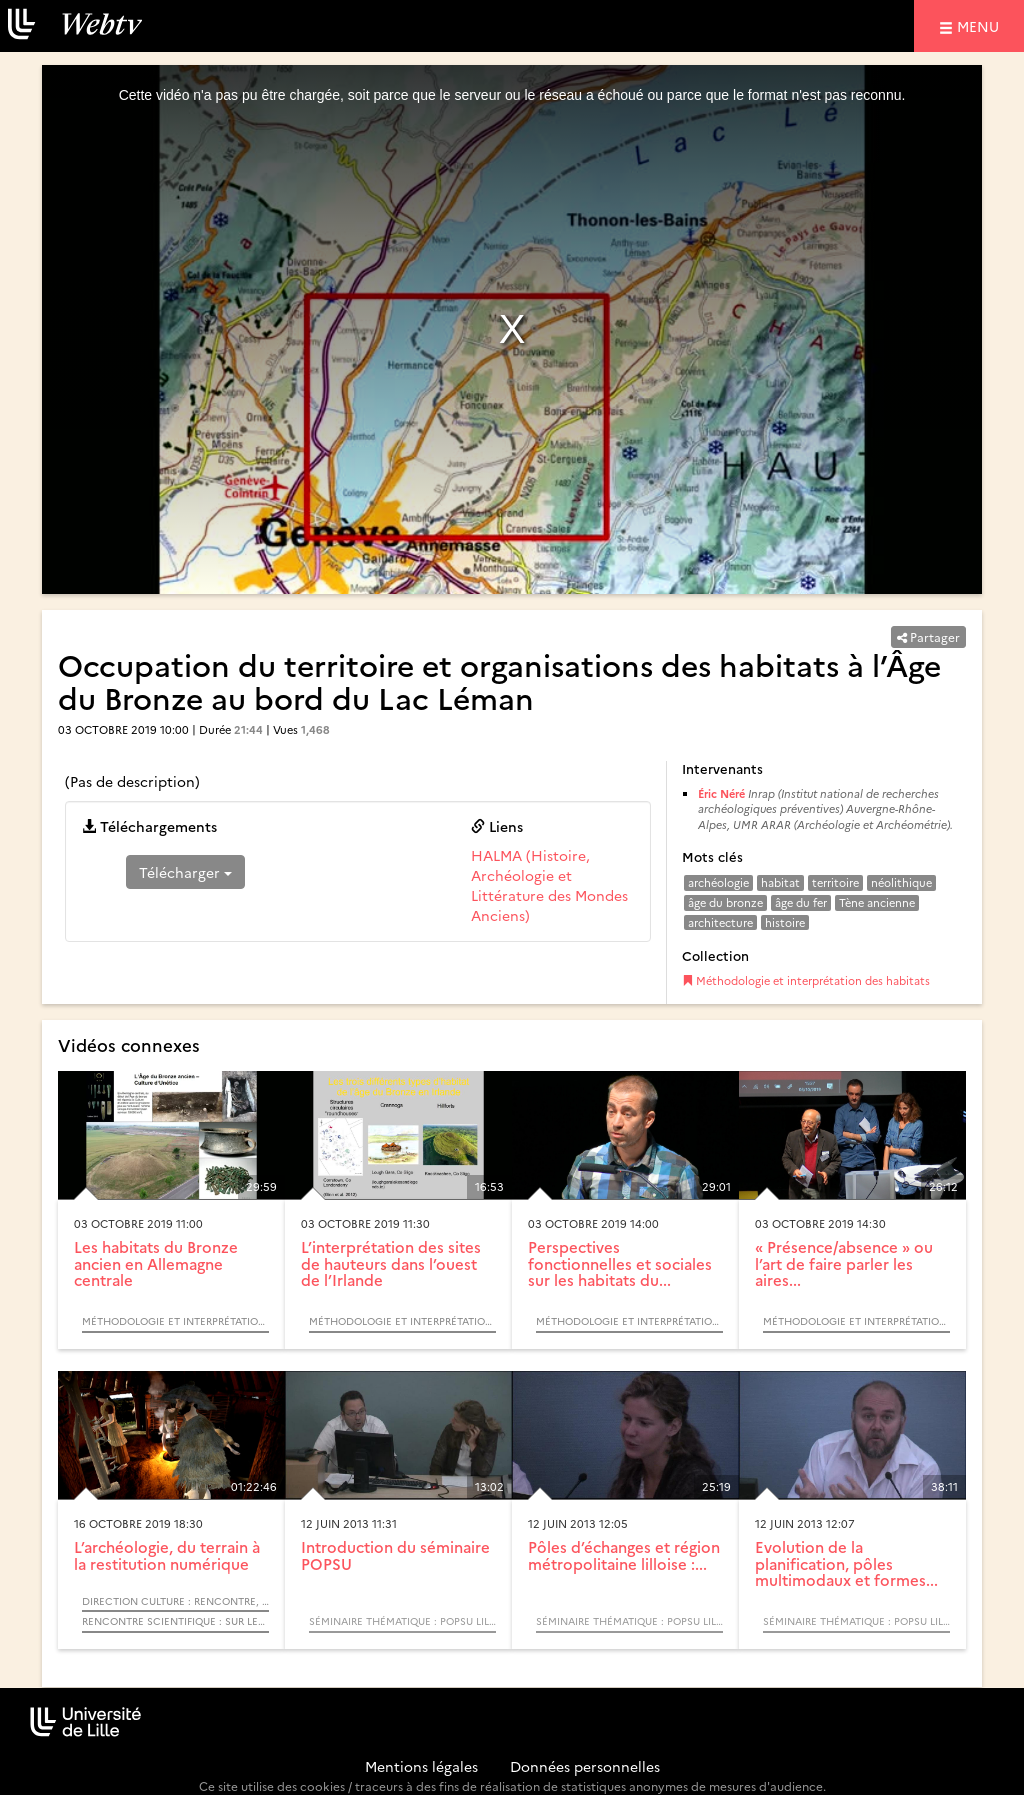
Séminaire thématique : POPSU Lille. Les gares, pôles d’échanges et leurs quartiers (402, 1621)
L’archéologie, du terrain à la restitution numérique (167, 1555)
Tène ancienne (877, 902)
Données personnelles (585, 1766)
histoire (785, 922)
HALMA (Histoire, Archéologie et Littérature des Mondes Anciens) (549, 885)
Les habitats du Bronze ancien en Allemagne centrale (156, 1263)
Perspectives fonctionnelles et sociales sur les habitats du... (620, 1263)
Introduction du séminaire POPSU (395, 1555)
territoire (835, 882)
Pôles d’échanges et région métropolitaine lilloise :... (624, 1555)
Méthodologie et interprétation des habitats (806, 980)
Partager (928, 636)
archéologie (718, 882)
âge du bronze (725, 902)
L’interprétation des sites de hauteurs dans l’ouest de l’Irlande (391, 1263)
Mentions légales (421, 1766)
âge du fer (801, 902)
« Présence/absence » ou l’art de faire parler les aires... (844, 1263)
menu (981, 25)
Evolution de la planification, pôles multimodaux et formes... (846, 1563)
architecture (720, 922)
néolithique (901, 882)
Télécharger (185, 872)
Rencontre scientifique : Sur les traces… (175, 1621)
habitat (780, 882)
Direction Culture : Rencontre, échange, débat (175, 1601)
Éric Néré (721, 793)
